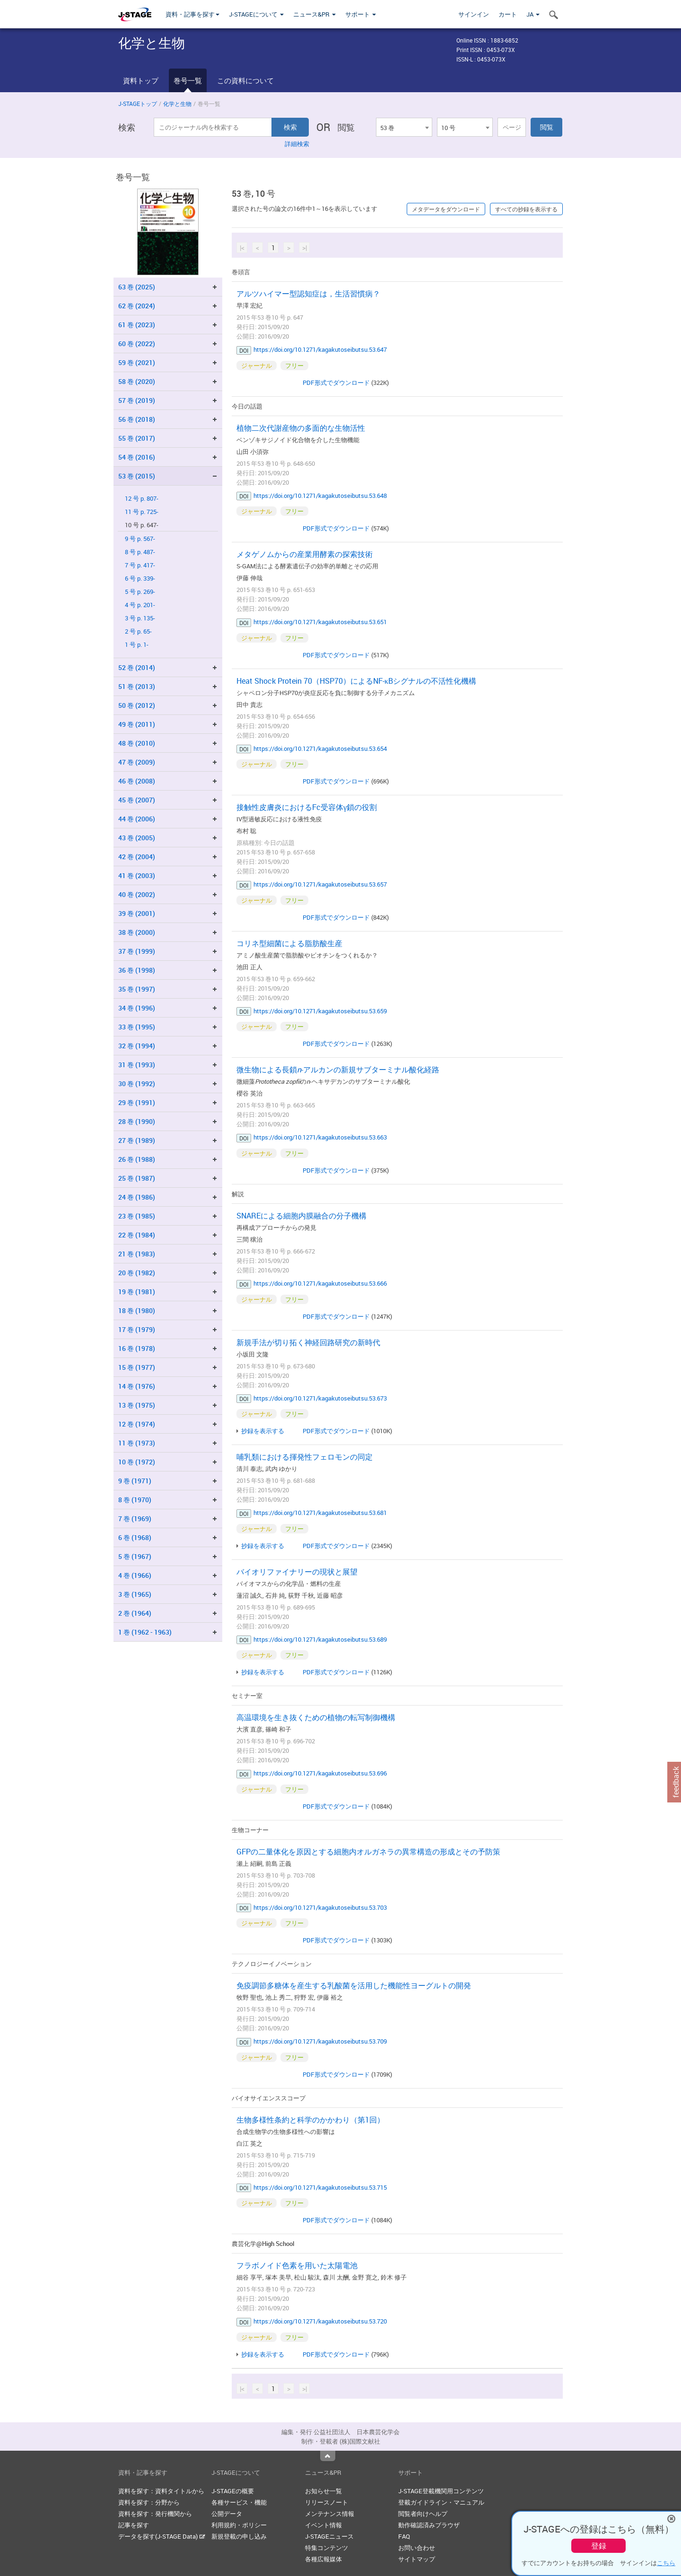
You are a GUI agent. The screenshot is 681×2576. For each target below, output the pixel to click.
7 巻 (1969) (134, 1518)
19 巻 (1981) (136, 1291)
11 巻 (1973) (136, 1442)
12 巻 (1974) (136, 1423)
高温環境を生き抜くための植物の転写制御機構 (315, 1717)
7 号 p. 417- (140, 565)
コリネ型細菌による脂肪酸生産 (289, 943)
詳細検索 (297, 143)
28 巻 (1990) (136, 1121)
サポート (360, 14)
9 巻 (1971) (134, 1480)
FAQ (404, 2536)
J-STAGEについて (256, 14)
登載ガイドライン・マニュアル (441, 2502)
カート (507, 14)
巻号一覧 (188, 80)
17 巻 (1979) (136, 1329)
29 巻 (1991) (136, 1102)
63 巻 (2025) (136, 286)
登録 (598, 2546)
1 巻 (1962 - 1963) (145, 1631)
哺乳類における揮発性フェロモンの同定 (304, 1457)
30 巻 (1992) (136, 1083)
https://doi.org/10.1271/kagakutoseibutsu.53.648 (320, 495)
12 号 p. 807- (141, 499)
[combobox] (404, 127)
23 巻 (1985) (136, 1215)
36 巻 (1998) (136, 970)
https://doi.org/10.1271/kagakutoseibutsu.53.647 (320, 349)
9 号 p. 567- (140, 539)
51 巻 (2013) (136, 686)
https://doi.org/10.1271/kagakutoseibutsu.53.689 (320, 1639)
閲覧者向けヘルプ (422, 2513)
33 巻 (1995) (136, 1026)
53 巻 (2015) (136, 475)
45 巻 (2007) (136, 799)
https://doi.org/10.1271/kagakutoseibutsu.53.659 (320, 1011)
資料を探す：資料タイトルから (161, 2491)
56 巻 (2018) (136, 419)
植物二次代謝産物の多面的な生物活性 (300, 428)
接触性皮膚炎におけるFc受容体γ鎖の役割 (306, 807)
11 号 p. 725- (141, 512)
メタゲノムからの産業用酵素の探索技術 (304, 554)
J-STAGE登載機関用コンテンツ (441, 2491)
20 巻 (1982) (136, 1272)
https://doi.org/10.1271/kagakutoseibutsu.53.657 (320, 884)
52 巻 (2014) (136, 667)
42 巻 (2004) (136, 856)
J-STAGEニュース (329, 2536)
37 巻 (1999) (136, 951)
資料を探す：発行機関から (155, 2513)
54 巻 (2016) (136, 457)
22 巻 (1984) (136, 1234)
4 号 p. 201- (140, 605)
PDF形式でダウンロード (336, 382)
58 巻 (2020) (136, 381)
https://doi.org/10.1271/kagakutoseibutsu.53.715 (320, 2187)
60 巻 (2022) (136, 343)
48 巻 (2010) (136, 743)
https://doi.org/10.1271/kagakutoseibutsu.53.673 (320, 1398)
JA (533, 14)
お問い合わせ (416, 2547)
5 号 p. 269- (140, 592)
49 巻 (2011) (136, 724)
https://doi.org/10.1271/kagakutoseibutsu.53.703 (320, 1907)
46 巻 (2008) (136, 780)
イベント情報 (323, 2525)
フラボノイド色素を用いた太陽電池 (297, 2265)
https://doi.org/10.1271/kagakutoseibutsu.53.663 (320, 1137)
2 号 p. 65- (138, 631)
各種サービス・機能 (239, 2502)
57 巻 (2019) (136, 400)
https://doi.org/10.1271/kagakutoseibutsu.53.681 (320, 1512)
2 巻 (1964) (134, 1613)
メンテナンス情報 (329, 2513)
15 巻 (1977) (136, 1367)
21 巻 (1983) (136, 1253)
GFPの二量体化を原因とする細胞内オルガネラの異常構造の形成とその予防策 (368, 1851)
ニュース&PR (314, 14)
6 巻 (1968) (134, 1537)
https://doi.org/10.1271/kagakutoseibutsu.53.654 (320, 748)
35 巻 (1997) (136, 988)
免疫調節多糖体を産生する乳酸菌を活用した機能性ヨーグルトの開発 (353, 1985)
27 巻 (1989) (136, 1140)
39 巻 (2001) (136, 913)
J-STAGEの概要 (232, 2491)
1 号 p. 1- (136, 645)
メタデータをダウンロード (446, 209)
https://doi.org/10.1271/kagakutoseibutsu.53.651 (320, 622)
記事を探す (133, 2525)
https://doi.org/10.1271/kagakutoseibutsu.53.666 (320, 1283)
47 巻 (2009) (136, 761)
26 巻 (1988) (136, 1159)
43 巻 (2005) (136, 837)
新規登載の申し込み (239, 2536)
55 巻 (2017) (136, 438)
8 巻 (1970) (134, 1499)
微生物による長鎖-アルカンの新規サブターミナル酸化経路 (337, 1069)
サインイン (473, 14)
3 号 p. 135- (140, 618)
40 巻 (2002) (136, 894)
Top (327, 2456)
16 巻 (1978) (136, 1348)
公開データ (226, 2513)
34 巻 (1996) (136, 1007)
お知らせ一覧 (323, 2491)
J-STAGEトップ (137, 103)
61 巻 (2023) (136, 324)
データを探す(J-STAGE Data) (161, 2536)
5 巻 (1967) (134, 1556)
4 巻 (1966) (134, 1575)
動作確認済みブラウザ (429, 2525)
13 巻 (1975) (136, 1405)
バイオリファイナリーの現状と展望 (297, 1571)
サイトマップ (416, 2559)
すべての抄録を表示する (526, 209)
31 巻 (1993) (136, 1064)
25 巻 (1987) (136, 1178)
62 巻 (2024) (136, 305)
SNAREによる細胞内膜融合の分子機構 (301, 1215)
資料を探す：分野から (149, 2502)
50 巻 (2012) (136, 705)
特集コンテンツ (326, 2547)
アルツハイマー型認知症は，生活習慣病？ (308, 293)
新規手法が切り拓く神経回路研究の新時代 (308, 1342)
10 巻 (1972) (136, 1461)
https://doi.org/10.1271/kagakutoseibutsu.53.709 (320, 2041)
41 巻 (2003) (136, 875)
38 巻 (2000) (136, 932)
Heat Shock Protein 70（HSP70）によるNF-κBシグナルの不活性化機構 (356, 681)
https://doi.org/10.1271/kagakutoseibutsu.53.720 (320, 2321)
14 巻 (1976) (136, 1386)
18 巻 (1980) (136, 1310)
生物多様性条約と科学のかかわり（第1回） (310, 2120)
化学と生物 (177, 103)
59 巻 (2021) (136, 362)
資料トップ (140, 80)
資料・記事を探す (192, 14)
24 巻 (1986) (136, 1196)
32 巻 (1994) (136, 1045)
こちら (666, 2563)
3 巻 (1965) (134, 1594)
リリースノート (326, 2502)
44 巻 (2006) (136, 818)
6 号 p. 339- (140, 578)
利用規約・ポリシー (239, 2525)
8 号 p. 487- (140, 552)
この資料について (245, 80)
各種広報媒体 (323, 2559)
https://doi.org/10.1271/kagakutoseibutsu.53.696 (320, 1773)
